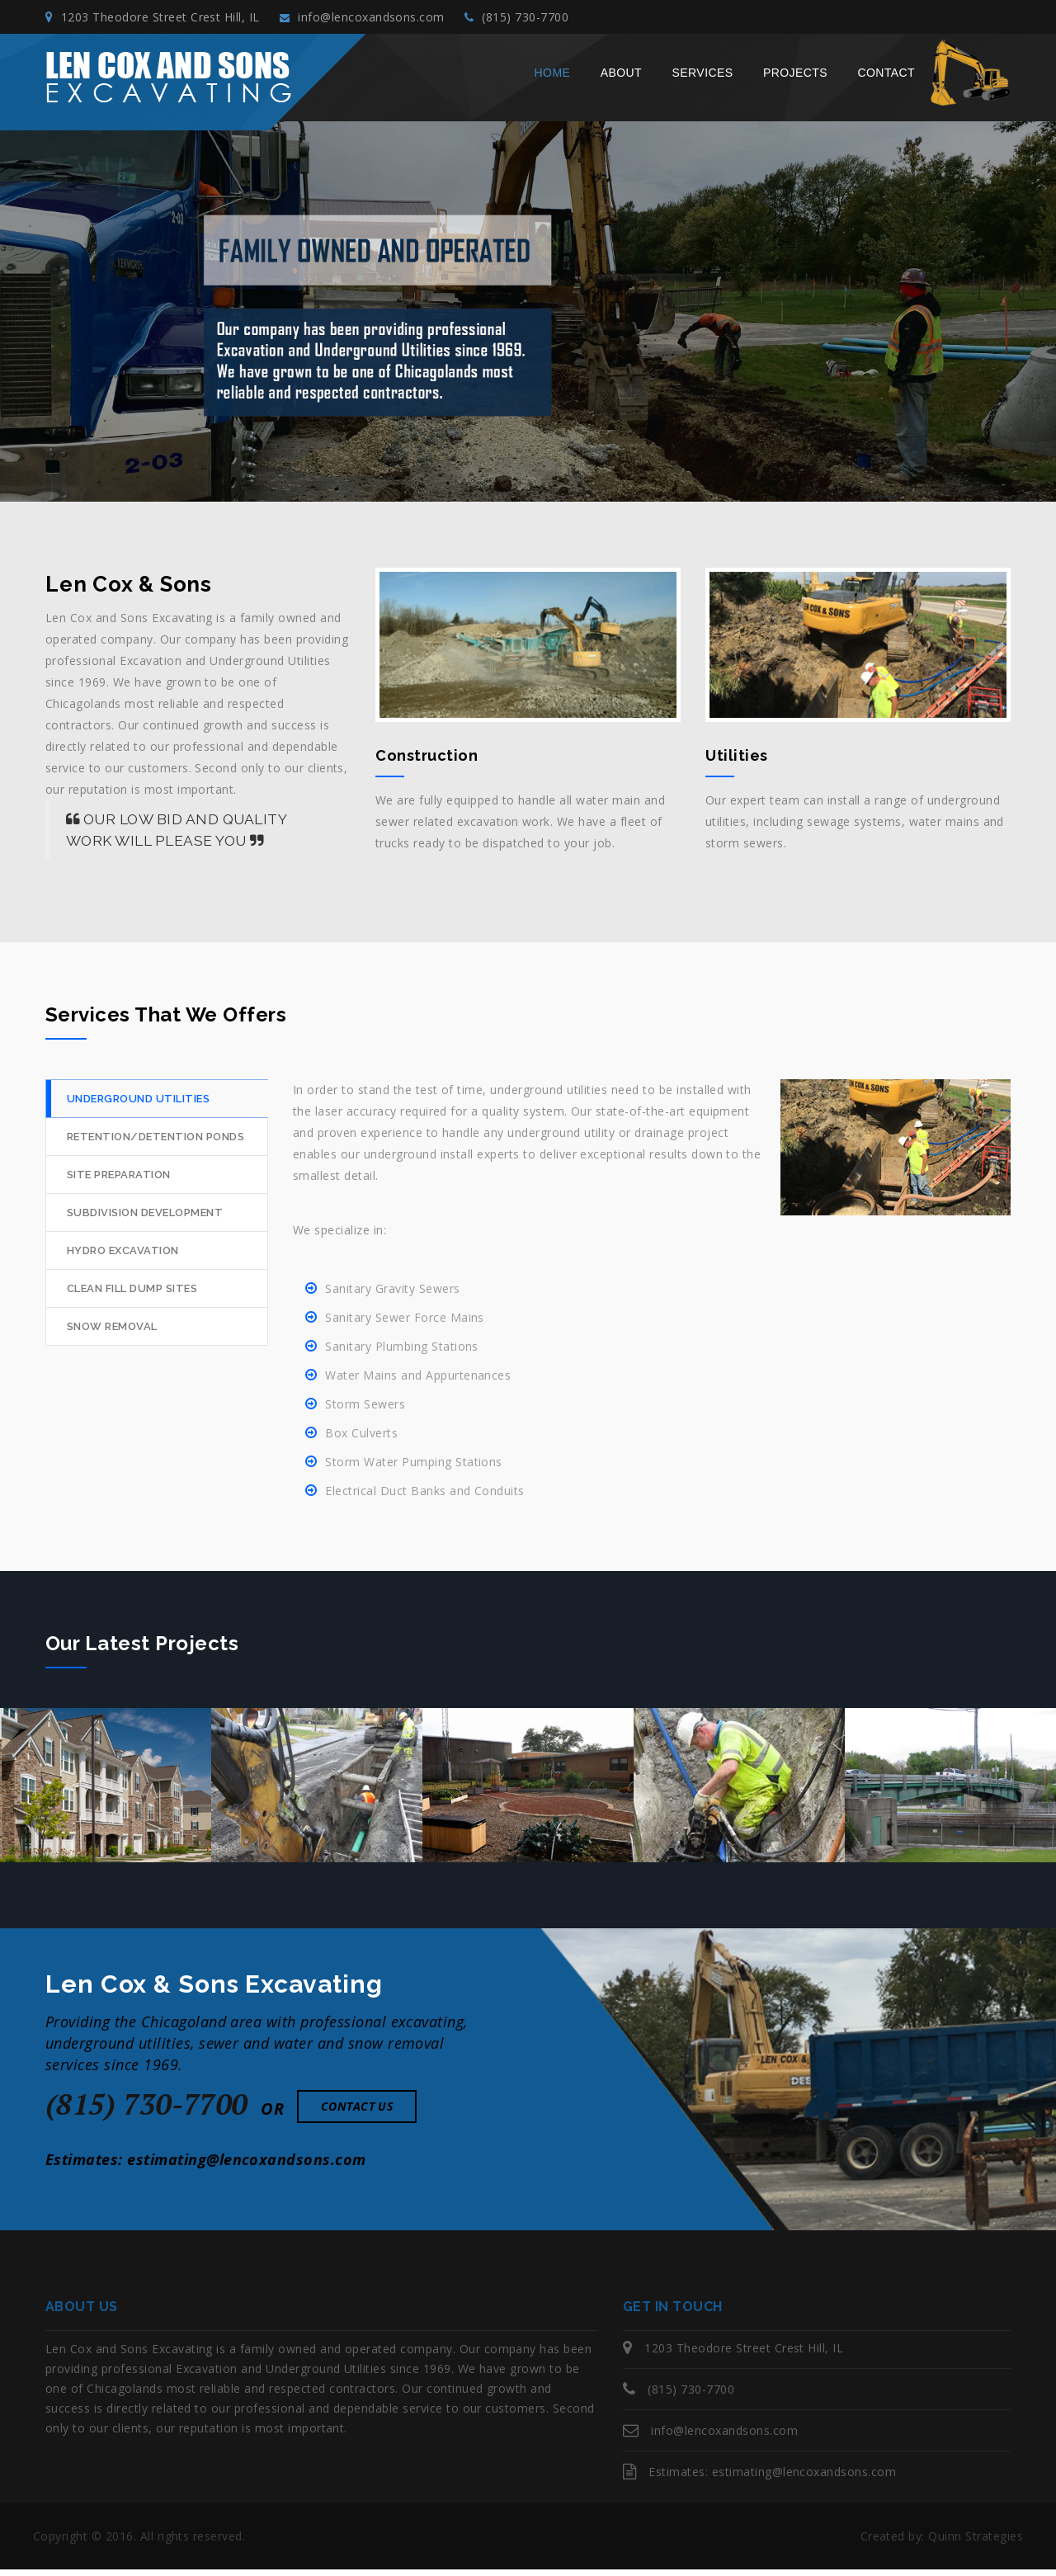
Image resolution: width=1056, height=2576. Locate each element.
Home (553, 79)
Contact (887, 79)
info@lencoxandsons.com (377, 20)
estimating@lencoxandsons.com (246, 2166)
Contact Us (357, 2113)
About (621, 79)
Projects (795, 79)
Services (702, 79)
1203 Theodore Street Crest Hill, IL (152, 20)
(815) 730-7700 (545, 20)
